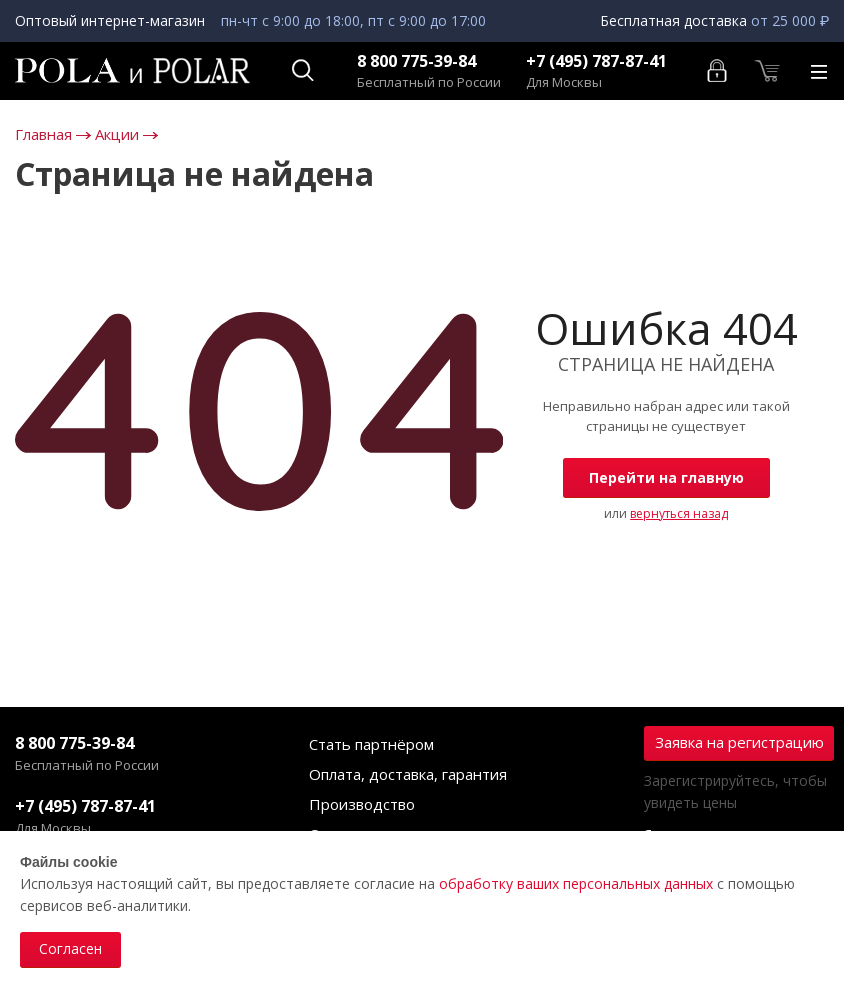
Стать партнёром (371, 744)
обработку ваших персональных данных (576, 883)
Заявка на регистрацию (739, 742)
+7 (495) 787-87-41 (596, 61)
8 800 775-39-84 (416, 61)
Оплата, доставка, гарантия (408, 774)
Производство (362, 804)
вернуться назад (679, 513)
